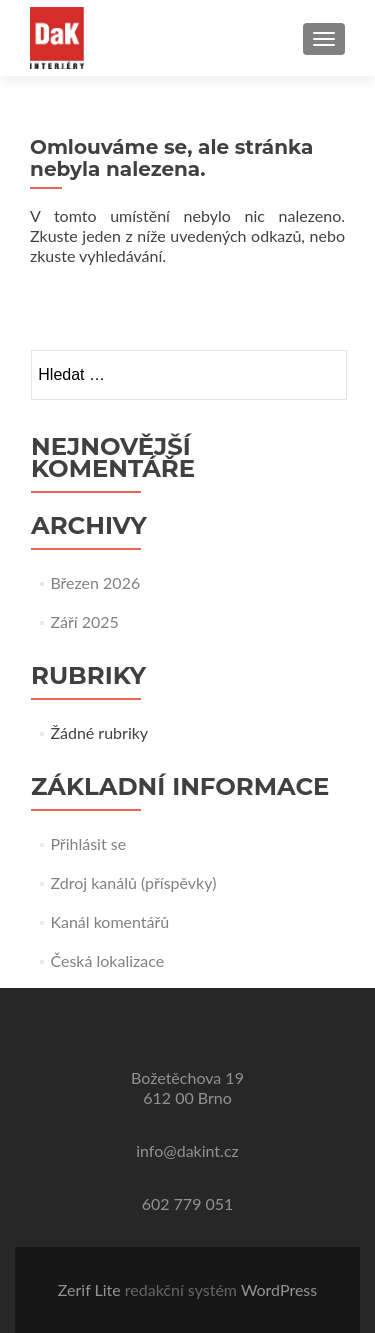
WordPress (279, 1289)
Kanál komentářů (109, 921)
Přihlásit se (88, 843)
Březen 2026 (95, 582)
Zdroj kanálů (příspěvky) (133, 882)
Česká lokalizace (107, 960)
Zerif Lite (91, 1289)
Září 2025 (84, 621)
